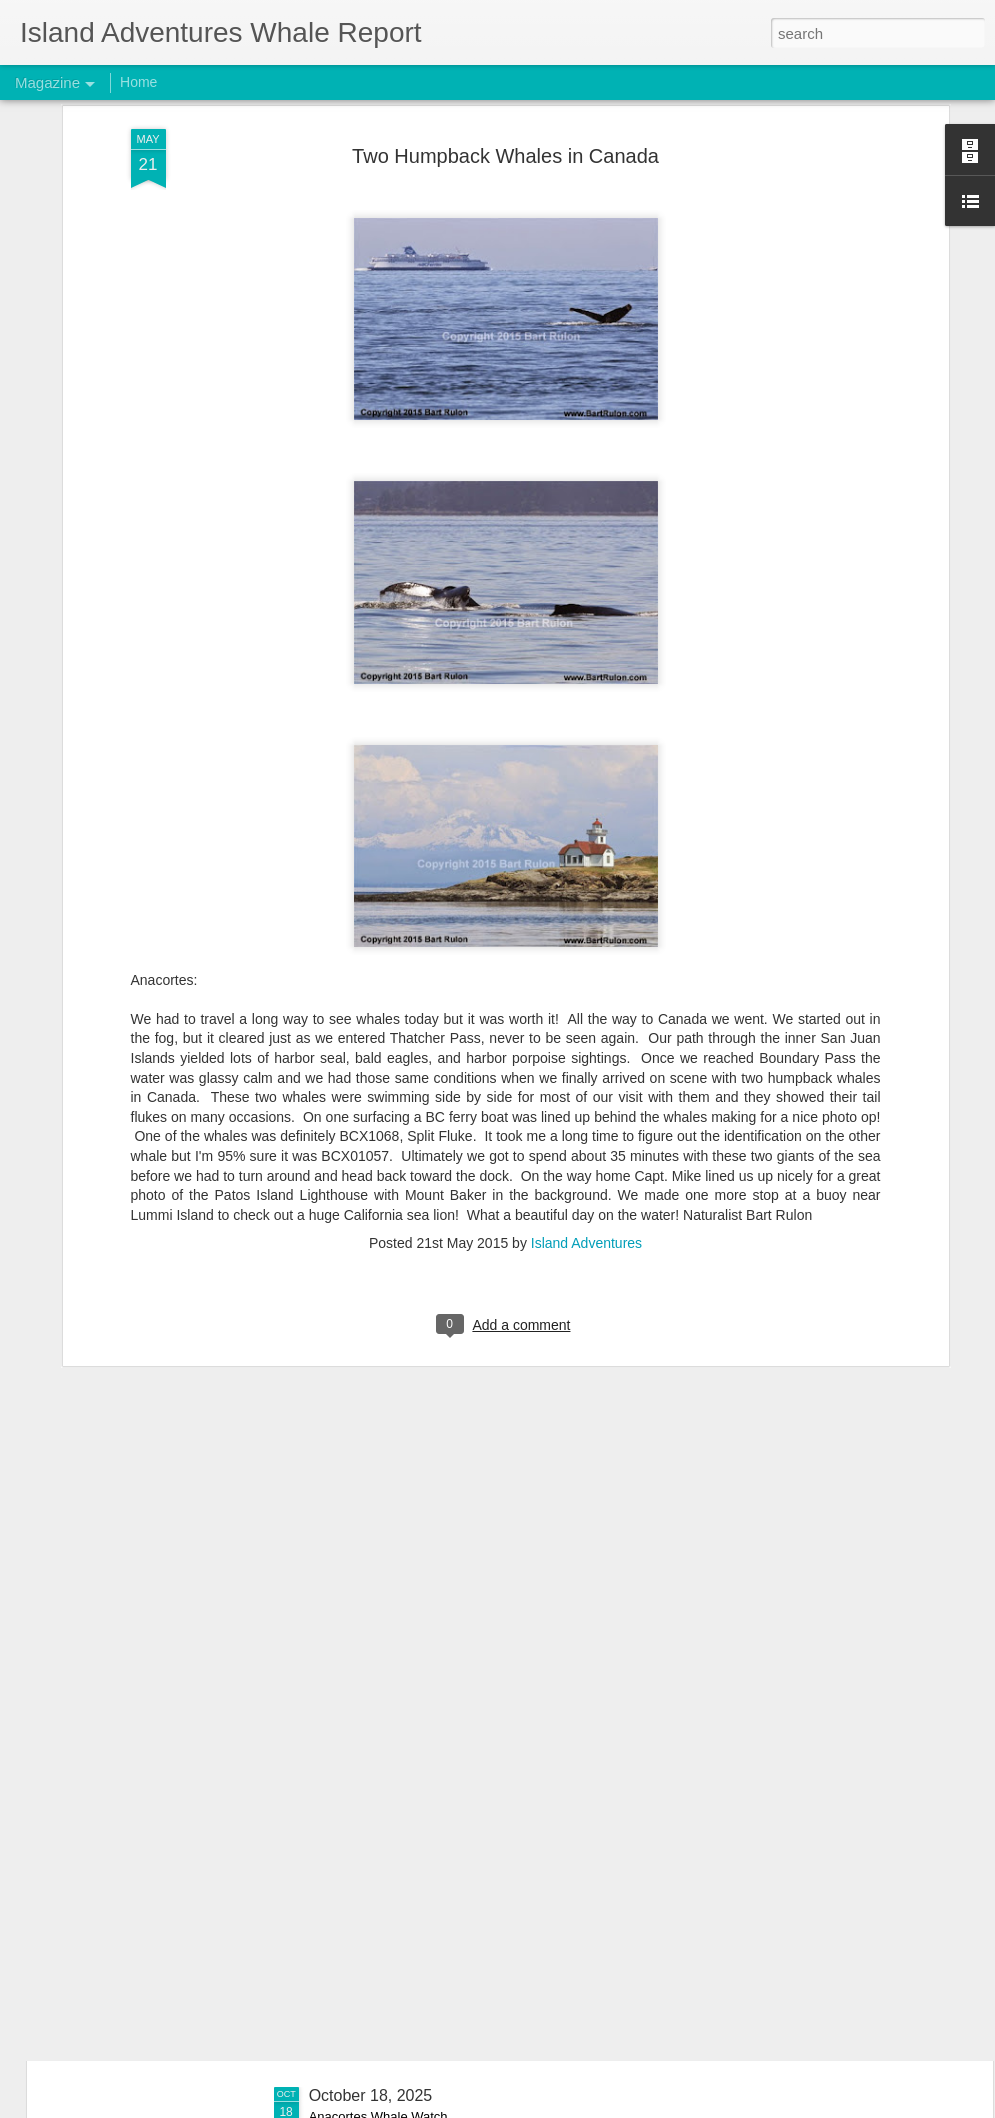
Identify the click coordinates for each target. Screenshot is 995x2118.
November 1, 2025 (375, 1641)
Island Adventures (586, 967)
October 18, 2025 (371, 2095)
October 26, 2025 (371, 1868)
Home (138, 82)
